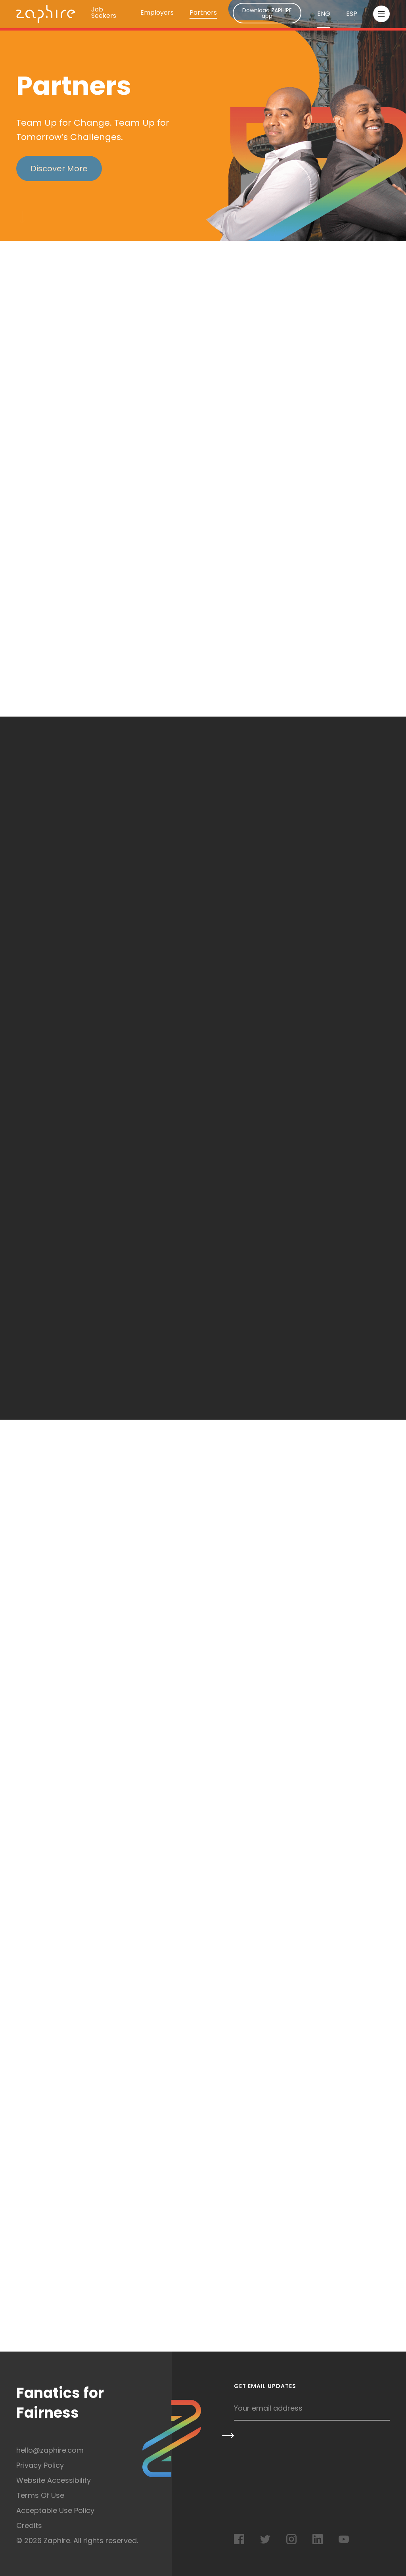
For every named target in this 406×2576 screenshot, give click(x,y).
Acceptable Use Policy (55, 2510)
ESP (351, 13)
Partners (203, 13)
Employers (157, 13)
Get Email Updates (265, 2386)
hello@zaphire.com (50, 2450)
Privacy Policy (40, 2465)
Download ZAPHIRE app (267, 13)
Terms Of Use (40, 2495)
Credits (29, 2525)
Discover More (59, 168)
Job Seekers (103, 13)
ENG (323, 13)
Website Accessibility (53, 2480)
